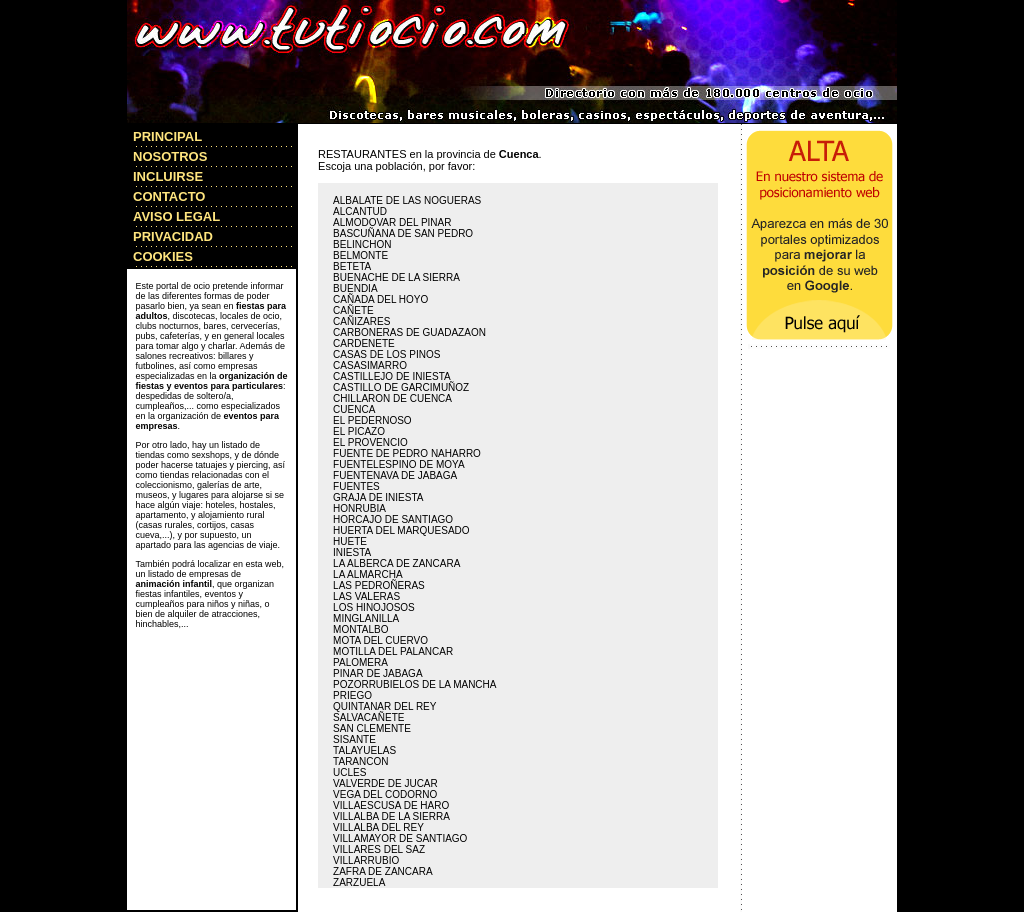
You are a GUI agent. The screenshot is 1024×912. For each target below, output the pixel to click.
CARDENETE (364, 343)
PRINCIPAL (167, 136)
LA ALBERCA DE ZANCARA (396, 563)
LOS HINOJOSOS (374, 607)
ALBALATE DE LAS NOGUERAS (407, 200)
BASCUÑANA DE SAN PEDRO (403, 233)
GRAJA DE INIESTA (378, 497)
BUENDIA (355, 288)
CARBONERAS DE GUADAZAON (409, 332)
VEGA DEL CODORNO (385, 794)
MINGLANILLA (366, 618)
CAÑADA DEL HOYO (380, 299)
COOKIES (163, 256)
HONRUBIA (359, 508)
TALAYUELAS (364, 750)
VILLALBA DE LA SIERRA (391, 816)
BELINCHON (362, 244)
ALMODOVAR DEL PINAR (392, 222)
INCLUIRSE (168, 176)
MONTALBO (360, 629)
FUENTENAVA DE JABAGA (395, 475)
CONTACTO (169, 196)
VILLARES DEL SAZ (379, 849)
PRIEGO (352, 695)
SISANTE (354, 739)
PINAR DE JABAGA (377, 673)
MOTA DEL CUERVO (380, 640)
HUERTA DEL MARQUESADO (401, 530)
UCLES (349, 772)
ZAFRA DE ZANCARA (382, 871)
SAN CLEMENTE (372, 728)
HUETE (350, 541)
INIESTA (352, 552)
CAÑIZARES (361, 321)
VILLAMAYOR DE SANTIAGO (400, 838)
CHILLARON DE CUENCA (392, 398)
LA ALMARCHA (367, 574)
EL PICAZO (359, 431)
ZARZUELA (359, 882)
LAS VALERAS (366, 596)
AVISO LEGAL (176, 216)
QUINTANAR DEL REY (384, 706)
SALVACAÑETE (368, 717)
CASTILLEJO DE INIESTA (392, 376)
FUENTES (356, 486)
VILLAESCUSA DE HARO (391, 805)
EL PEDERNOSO (372, 420)
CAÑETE (353, 310)
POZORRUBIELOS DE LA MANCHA (414, 684)
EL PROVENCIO (370, 442)
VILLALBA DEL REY (378, 827)
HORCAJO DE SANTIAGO (393, 519)
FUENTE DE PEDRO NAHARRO (407, 453)
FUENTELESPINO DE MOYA (399, 464)
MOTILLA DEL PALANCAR (393, 651)
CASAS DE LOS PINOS (386, 354)
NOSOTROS (170, 156)
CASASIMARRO (370, 365)
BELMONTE (360, 255)
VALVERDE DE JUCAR (385, 783)
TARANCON (360, 761)
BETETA (352, 266)
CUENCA (354, 409)
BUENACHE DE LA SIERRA (396, 277)
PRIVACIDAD (173, 236)
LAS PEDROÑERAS (379, 585)
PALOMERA (360, 662)
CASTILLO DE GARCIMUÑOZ (401, 387)
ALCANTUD (360, 211)
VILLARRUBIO (366, 860)
